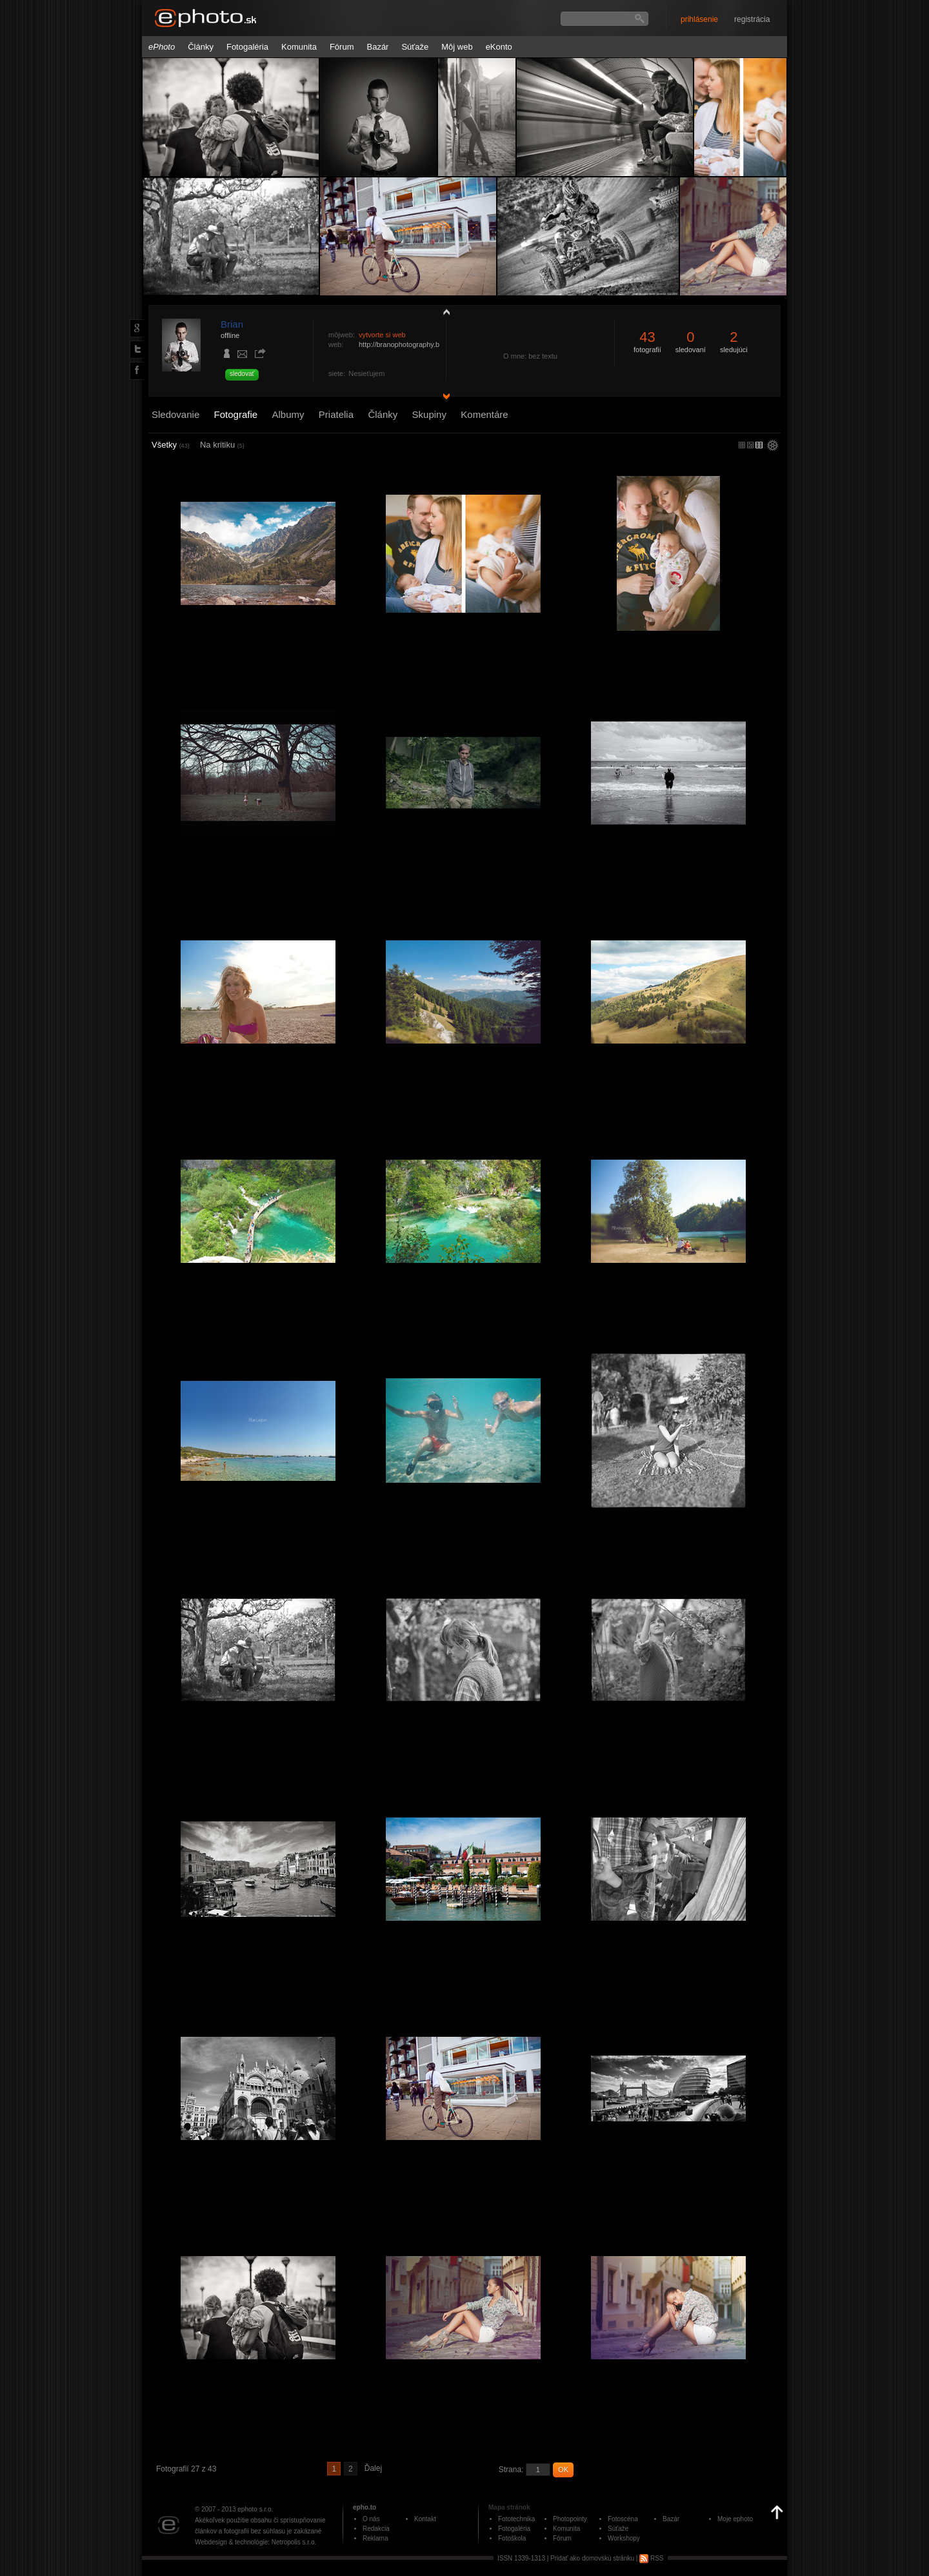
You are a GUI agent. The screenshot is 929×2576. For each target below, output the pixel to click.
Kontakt (425, 2518)
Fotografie (236, 414)
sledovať (242, 373)
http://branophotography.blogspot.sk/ (416, 344)
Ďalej (373, 2468)
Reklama (375, 2538)
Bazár (377, 47)
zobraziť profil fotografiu (443, 311)
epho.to (364, 2507)
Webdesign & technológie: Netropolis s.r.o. (255, 2542)
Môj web (456, 47)
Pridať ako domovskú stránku (592, 2558)
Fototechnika (516, 2518)
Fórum (342, 47)
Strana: (511, 2469)
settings (772, 446)
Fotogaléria (247, 47)
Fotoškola (512, 2538)
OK (563, 2469)
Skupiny (429, 414)
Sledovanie (175, 414)
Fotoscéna (623, 2518)
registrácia (752, 19)
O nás (371, 2518)
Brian (232, 324)
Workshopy (624, 2538)
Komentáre (484, 414)
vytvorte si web (382, 335)
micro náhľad (742, 445)
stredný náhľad (759, 445)
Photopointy (570, 2518)
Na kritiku (222, 445)
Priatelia (336, 414)
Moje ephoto (735, 2518)
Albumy (288, 414)
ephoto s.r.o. (255, 2509)
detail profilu (443, 398)
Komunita (299, 47)
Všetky (171, 445)
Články (201, 47)
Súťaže (414, 47)
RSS (651, 2558)
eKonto (499, 47)
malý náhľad (750, 445)
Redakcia (376, 2528)
